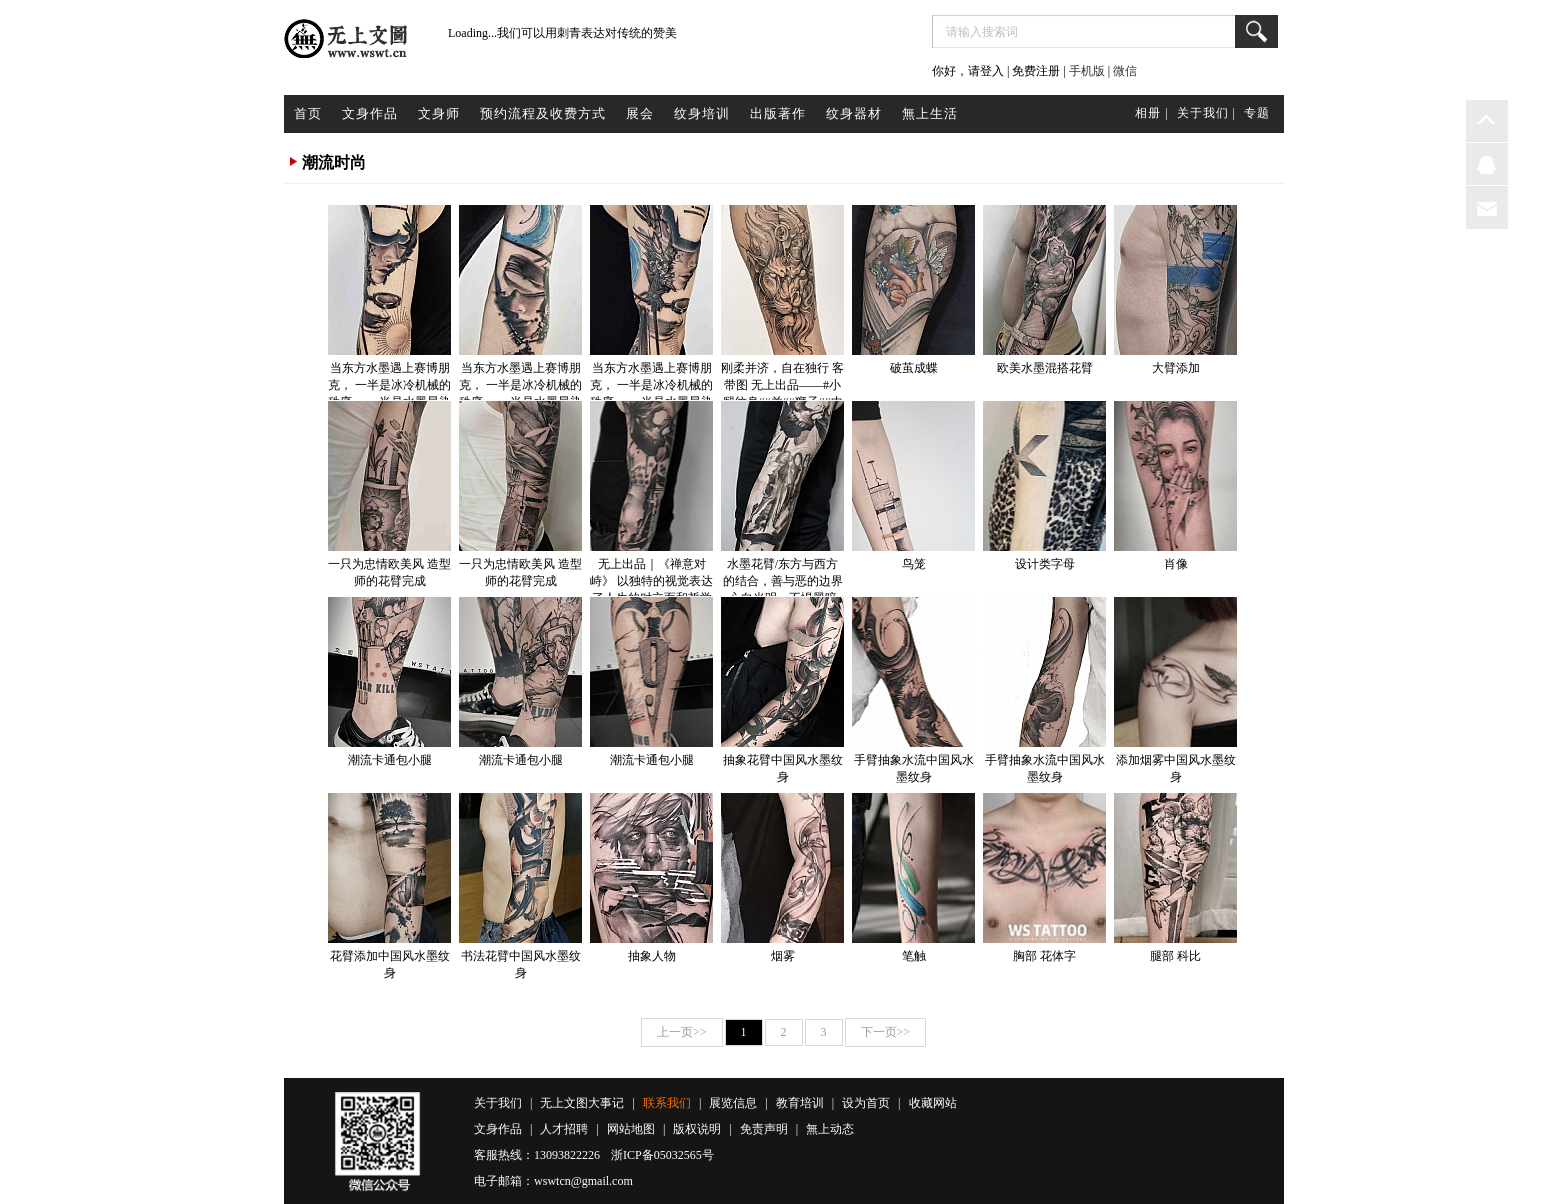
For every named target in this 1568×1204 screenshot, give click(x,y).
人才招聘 (564, 1129)
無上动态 (830, 1129)
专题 (1257, 113)
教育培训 (800, 1103)
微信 (1125, 71)
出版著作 (778, 113)
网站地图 (631, 1129)
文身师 (439, 113)
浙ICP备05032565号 (662, 1155)
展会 (640, 113)
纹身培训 (702, 113)
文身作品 (370, 113)
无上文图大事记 (582, 1103)
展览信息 (733, 1103)
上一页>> (682, 1032)
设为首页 (866, 1103)
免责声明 (764, 1129)
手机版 (1087, 71)
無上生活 (930, 113)
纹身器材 (854, 113)
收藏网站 (933, 1103)
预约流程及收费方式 (543, 113)
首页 (308, 113)
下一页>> (886, 1032)
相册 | (1151, 113)
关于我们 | (1206, 113)
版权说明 (697, 1129)
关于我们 (498, 1103)
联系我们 (667, 1103)
